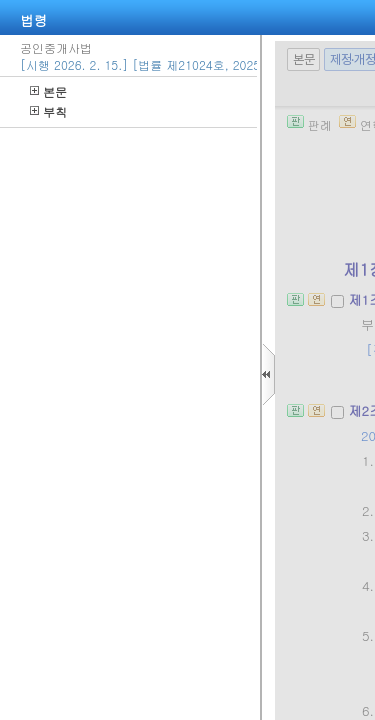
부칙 (48, 111)
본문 (48, 91)
